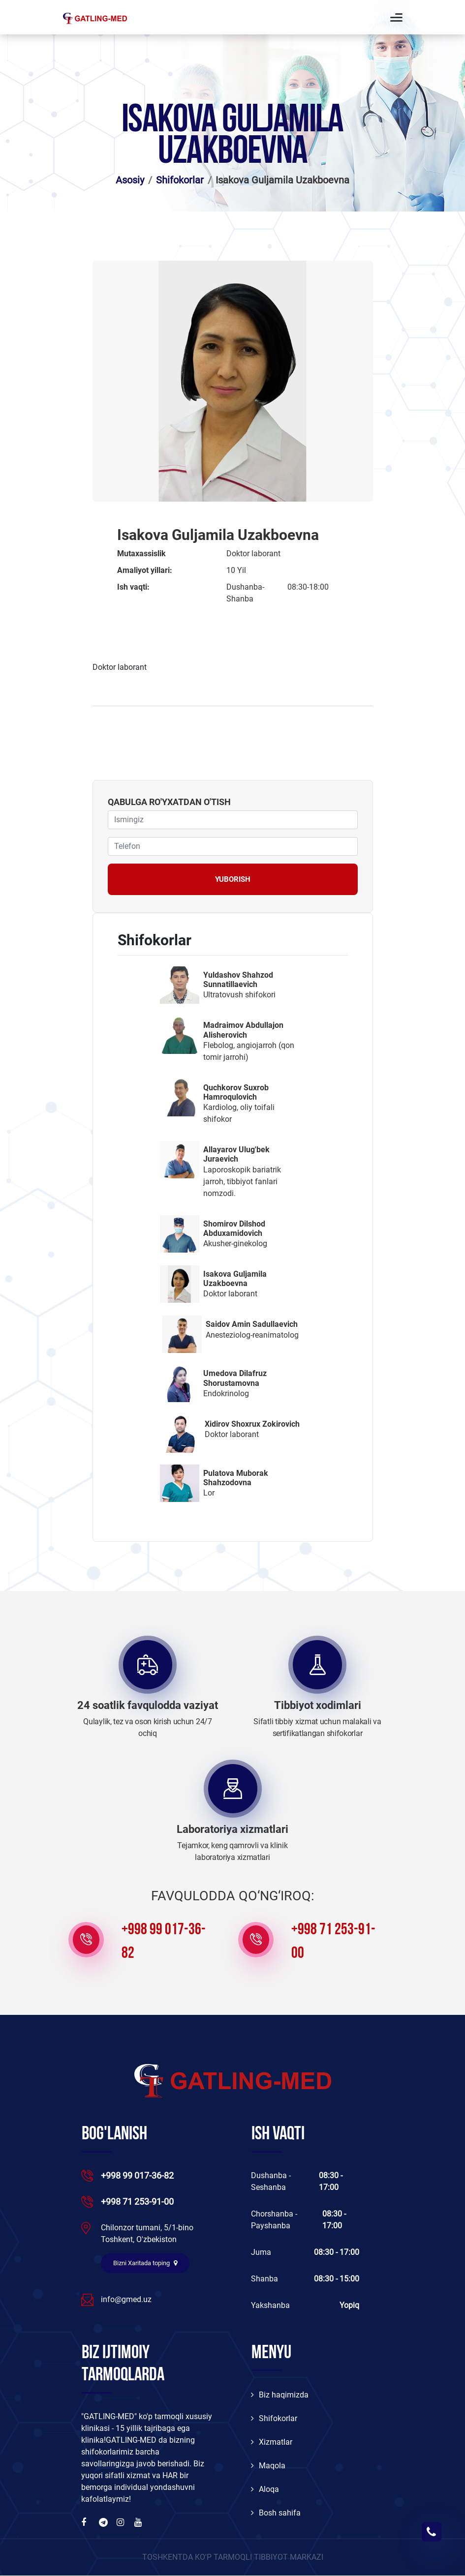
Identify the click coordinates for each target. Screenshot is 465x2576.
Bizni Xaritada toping (145, 2263)
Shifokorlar (180, 180)
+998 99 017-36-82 (164, 1942)
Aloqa (265, 2489)
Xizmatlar (271, 2442)
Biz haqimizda (280, 2395)
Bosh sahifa (276, 2513)
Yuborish (233, 879)
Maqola (268, 2466)
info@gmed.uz (126, 2299)
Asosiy (130, 180)
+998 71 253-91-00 (333, 1942)
